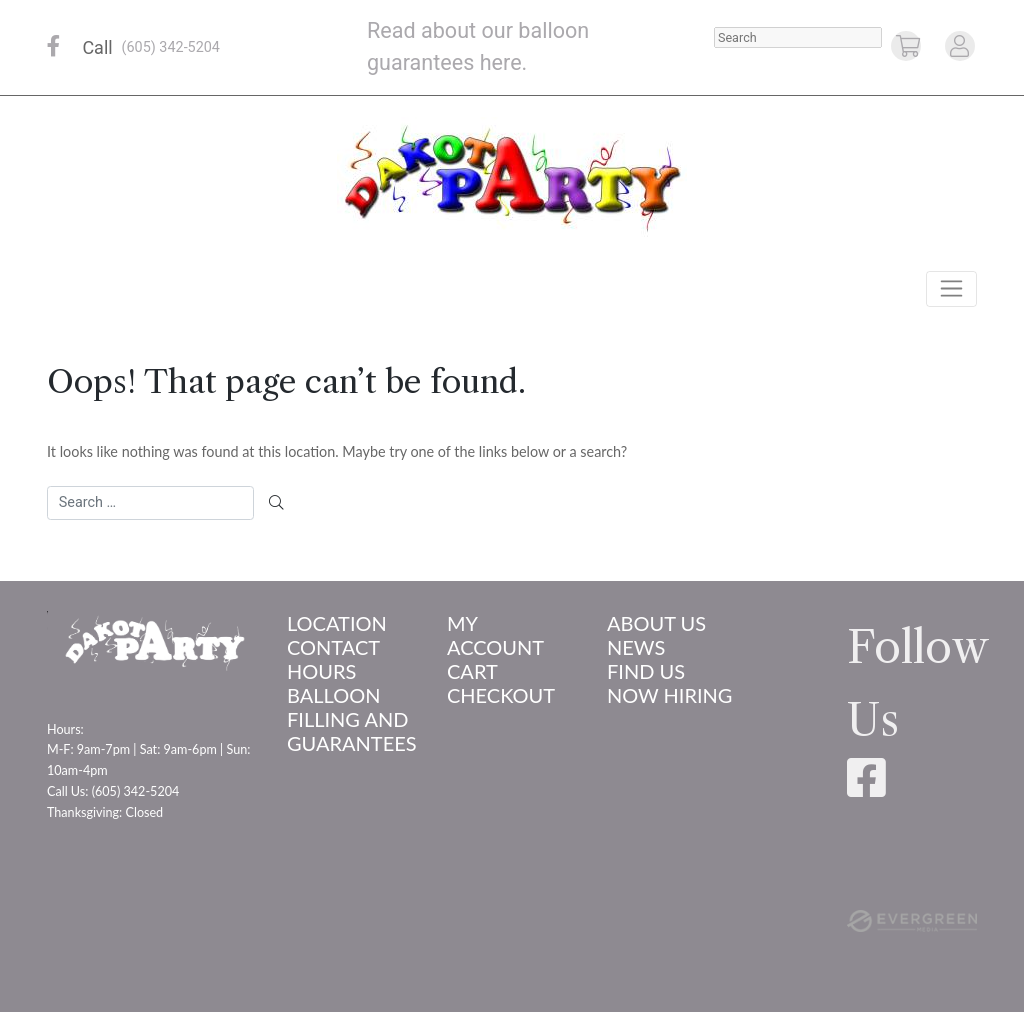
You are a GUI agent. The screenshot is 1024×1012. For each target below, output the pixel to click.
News (636, 647)
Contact (333, 647)
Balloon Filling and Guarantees (352, 719)
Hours (321, 671)
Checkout (501, 695)
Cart (472, 671)
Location (337, 623)
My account (495, 635)
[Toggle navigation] (951, 289)
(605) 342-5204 (171, 47)
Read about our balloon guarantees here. (478, 46)
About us (656, 623)
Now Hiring (670, 695)
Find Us (646, 671)
